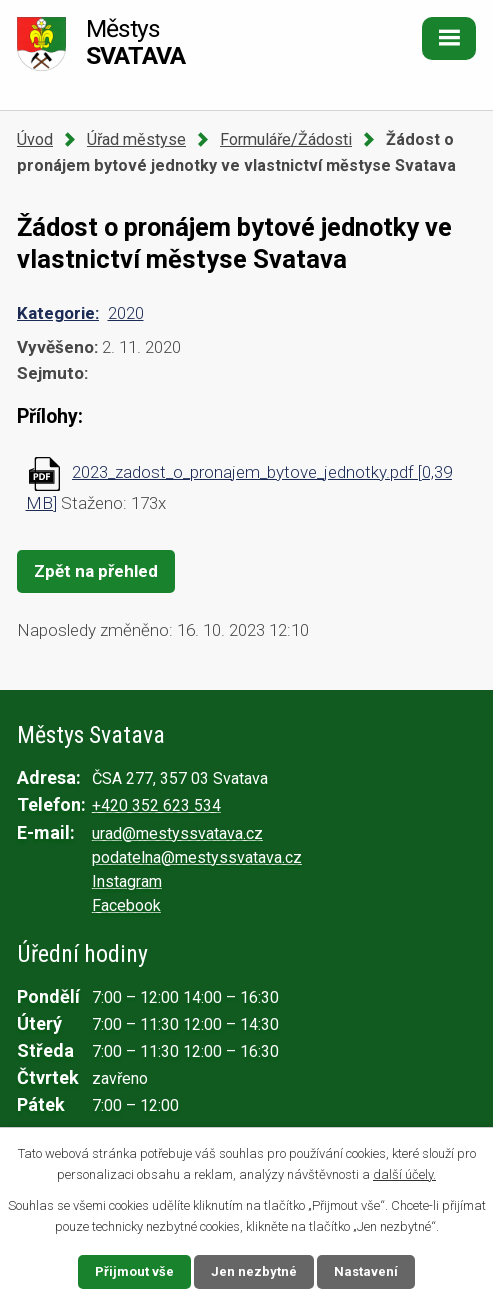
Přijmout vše (134, 1271)
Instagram (127, 881)
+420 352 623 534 (156, 805)
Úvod (35, 139)
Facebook (126, 905)
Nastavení (366, 1271)
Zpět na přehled (96, 571)
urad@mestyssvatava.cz (177, 833)
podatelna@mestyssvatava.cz (197, 857)
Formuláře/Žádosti (286, 139)
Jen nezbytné (254, 1271)
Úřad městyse (136, 139)
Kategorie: (58, 313)
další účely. (404, 1174)
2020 (126, 313)
